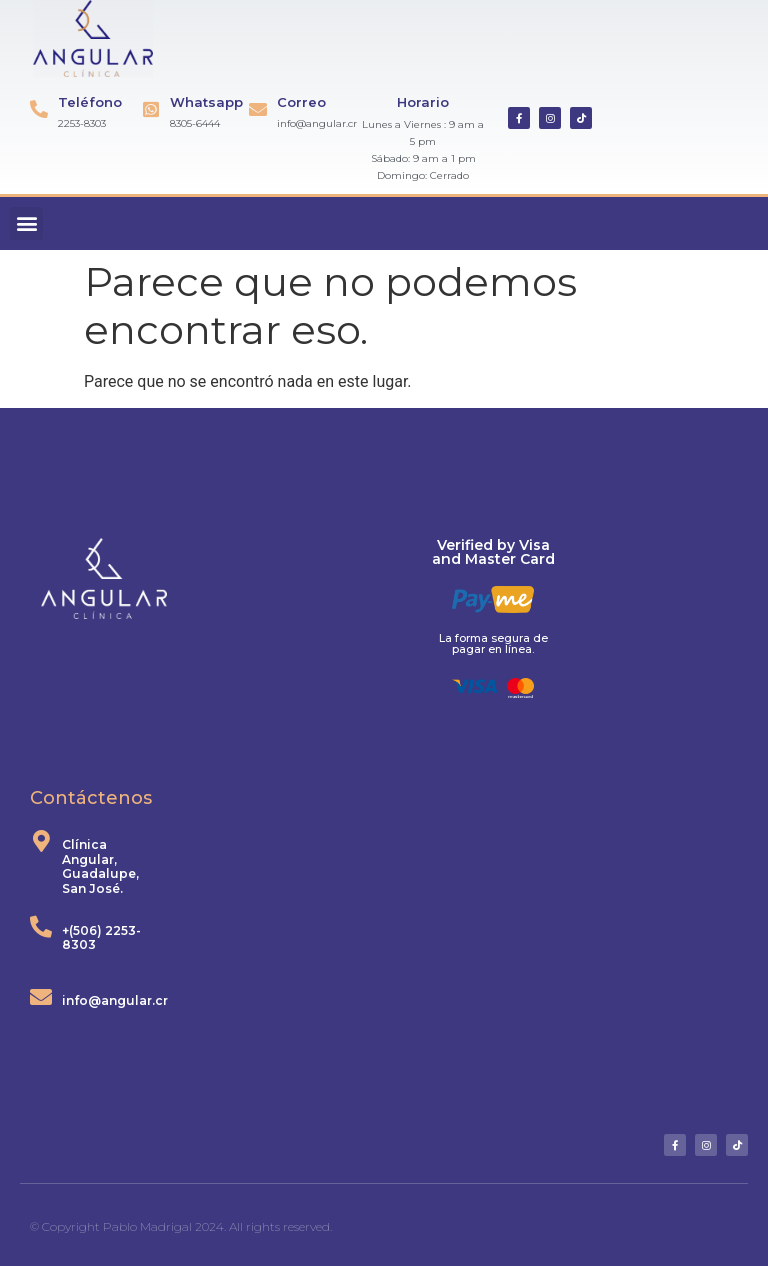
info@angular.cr (115, 1000)
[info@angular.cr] (41, 997)
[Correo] (258, 109)
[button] (26, 223)
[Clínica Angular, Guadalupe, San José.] (41, 841)
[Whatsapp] (151, 109)
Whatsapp (206, 102)
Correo (301, 102)
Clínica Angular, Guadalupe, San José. (100, 866)
